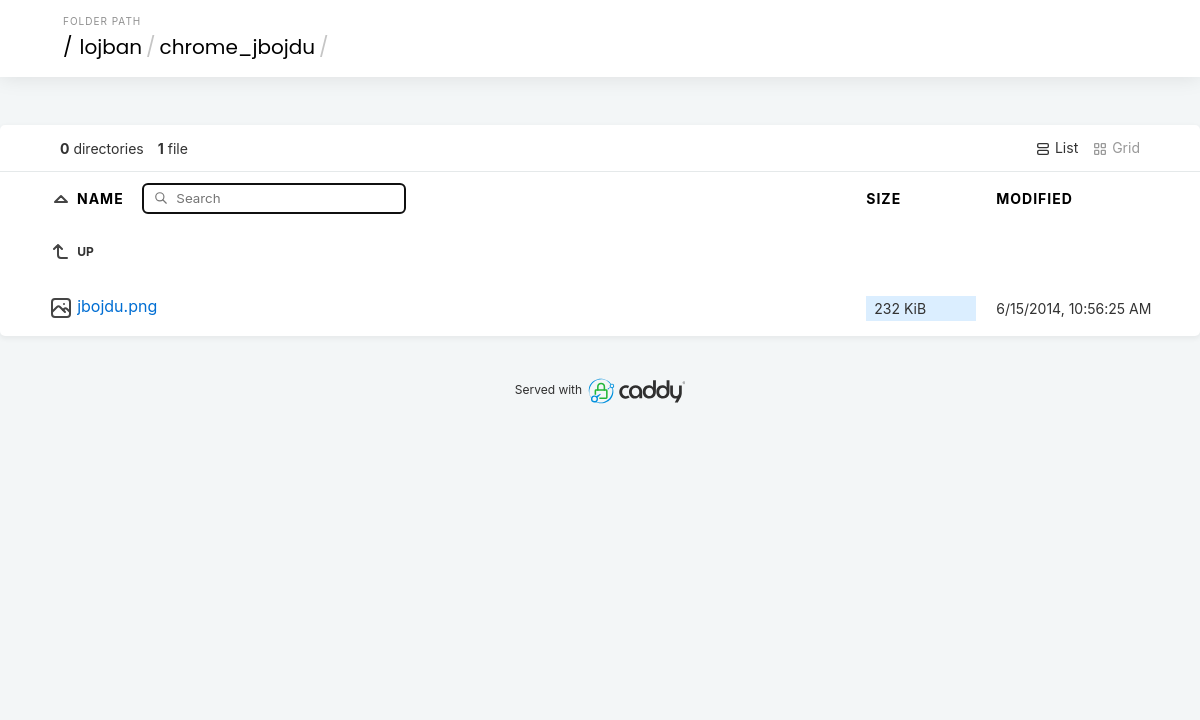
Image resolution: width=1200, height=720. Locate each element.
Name (102, 197)
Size (883, 198)
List (1056, 148)
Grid (1116, 148)
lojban (111, 47)
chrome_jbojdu (237, 47)
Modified (1034, 198)
